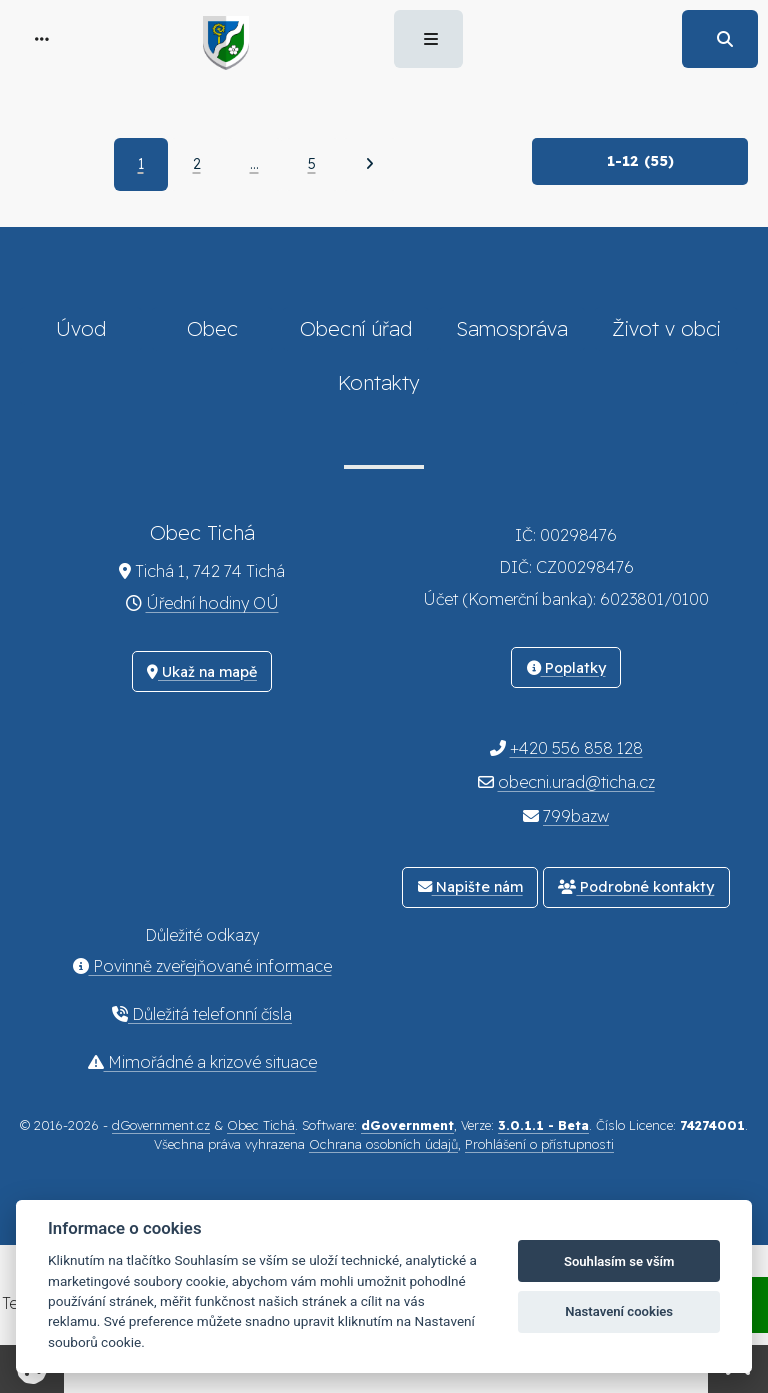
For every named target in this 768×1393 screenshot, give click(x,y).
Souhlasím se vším (619, 1261)
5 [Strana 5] (312, 164)
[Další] (369, 164)
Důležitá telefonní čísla (202, 1014)
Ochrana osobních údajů (383, 1144)
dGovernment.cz (161, 1125)
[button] (42, 39)
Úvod (81, 328)
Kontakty (379, 382)
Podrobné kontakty (636, 887)
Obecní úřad (356, 328)
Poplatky (566, 668)
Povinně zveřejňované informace (202, 966)
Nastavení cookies (619, 1311)
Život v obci (666, 328)
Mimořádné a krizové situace (202, 1062)
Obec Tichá (261, 1125)
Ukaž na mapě (202, 672)
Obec (212, 328)
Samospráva (512, 328)
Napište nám (470, 887)
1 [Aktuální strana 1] (141, 164)
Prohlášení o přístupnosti (539, 1144)
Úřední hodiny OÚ (212, 603)
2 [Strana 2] (197, 164)
